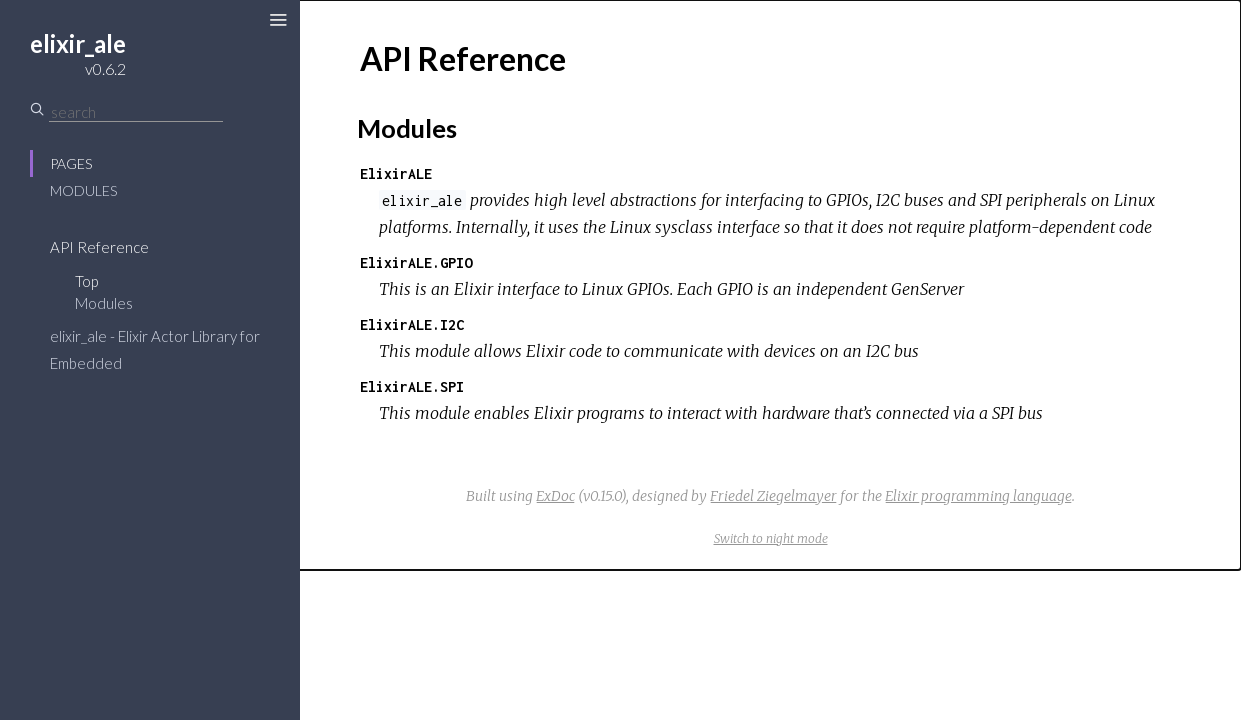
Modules (83, 190)
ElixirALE (396, 173)
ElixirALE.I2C (412, 324)
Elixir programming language (978, 496)
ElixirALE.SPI (412, 386)
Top (86, 281)
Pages (71, 163)
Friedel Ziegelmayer (773, 496)
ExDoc (555, 496)
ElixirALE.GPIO (416, 262)
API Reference (99, 247)
